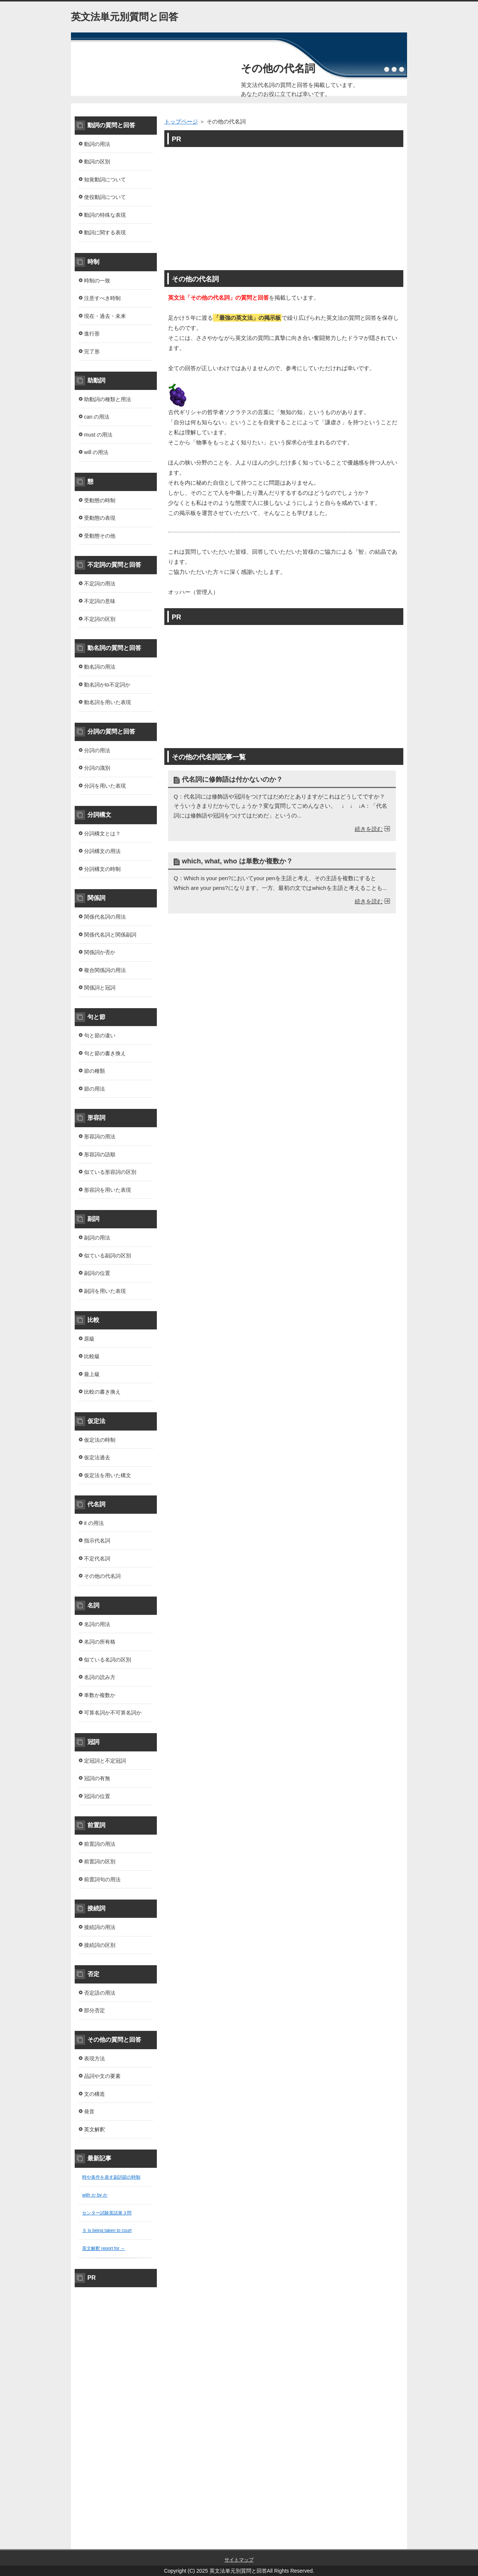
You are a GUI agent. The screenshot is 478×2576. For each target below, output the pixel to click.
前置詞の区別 (99, 1861)
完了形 (92, 351)
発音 (89, 2111)
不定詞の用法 (99, 584)
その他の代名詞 (278, 68)
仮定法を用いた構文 (107, 1475)
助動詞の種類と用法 (107, 399)
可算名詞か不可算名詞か (113, 1713)
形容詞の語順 (99, 1154)
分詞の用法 (97, 750)
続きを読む (369, 829)
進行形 (92, 334)
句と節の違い (99, 1035)
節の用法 (94, 1089)
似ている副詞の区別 (107, 1256)
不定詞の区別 (99, 619)
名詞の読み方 (99, 1677)
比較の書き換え (102, 1392)
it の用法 (94, 1523)
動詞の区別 (97, 162)
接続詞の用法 (99, 1927)
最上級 (92, 1374)
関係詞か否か (99, 952)
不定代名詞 (97, 1558)
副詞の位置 (97, 1273)
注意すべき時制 (102, 298)
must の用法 (98, 435)
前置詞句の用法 (102, 1879)
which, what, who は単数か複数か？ (237, 861)
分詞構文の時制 (102, 869)
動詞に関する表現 (105, 232)
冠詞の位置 (97, 1796)
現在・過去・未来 (105, 316)
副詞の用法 (97, 1238)
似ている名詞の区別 (107, 1660)
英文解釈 (94, 2129)
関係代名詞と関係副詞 (110, 935)
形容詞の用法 (99, 1136)
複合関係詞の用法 (105, 970)
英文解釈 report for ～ (103, 2248)
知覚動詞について (105, 179)
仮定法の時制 (99, 1440)
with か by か (95, 2195)
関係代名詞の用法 (105, 917)
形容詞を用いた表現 (107, 1190)
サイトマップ (239, 2560)
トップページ (181, 121)
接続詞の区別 (99, 1945)
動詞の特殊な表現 (105, 215)
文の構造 (94, 2094)
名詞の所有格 (99, 1642)
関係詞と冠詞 (99, 988)
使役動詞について (105, 197)
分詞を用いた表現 (105, 786)
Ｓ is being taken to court (106, 2230)
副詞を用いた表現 (105, 1291)
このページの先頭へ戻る (384, 2545)
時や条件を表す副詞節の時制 (111, 2177)
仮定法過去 (97, 1457)
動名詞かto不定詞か (107, 685)
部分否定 (94, 2010)
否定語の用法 (99, 1993)
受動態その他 (99, 536)
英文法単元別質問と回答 (124, 16)
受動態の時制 (99, 500)
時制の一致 (97, 281)
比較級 (92, 1356)
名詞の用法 (97, 1624)
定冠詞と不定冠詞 (105, 1761)
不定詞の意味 (99, 601)
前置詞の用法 (99, 1844)
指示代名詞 (97, 1541)
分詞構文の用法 (102, 851)
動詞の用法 (97, 144)
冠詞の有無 (97, 1778)
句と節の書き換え (105, 1053)
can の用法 (96, 417)
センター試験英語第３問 (106, 2213)
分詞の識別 (97, 768)
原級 (89, 1339)
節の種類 (94, 1071)
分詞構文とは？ (102, 834)
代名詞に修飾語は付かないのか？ (232, 779)
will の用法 (96, 452)
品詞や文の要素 (102, 2076)
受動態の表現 (99, 518)
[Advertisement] (284, 205)
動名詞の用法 (99, 667)
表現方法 (94, 2058)
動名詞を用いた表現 (107, 702)
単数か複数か (99, 1695)
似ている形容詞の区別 (110, 1172)
